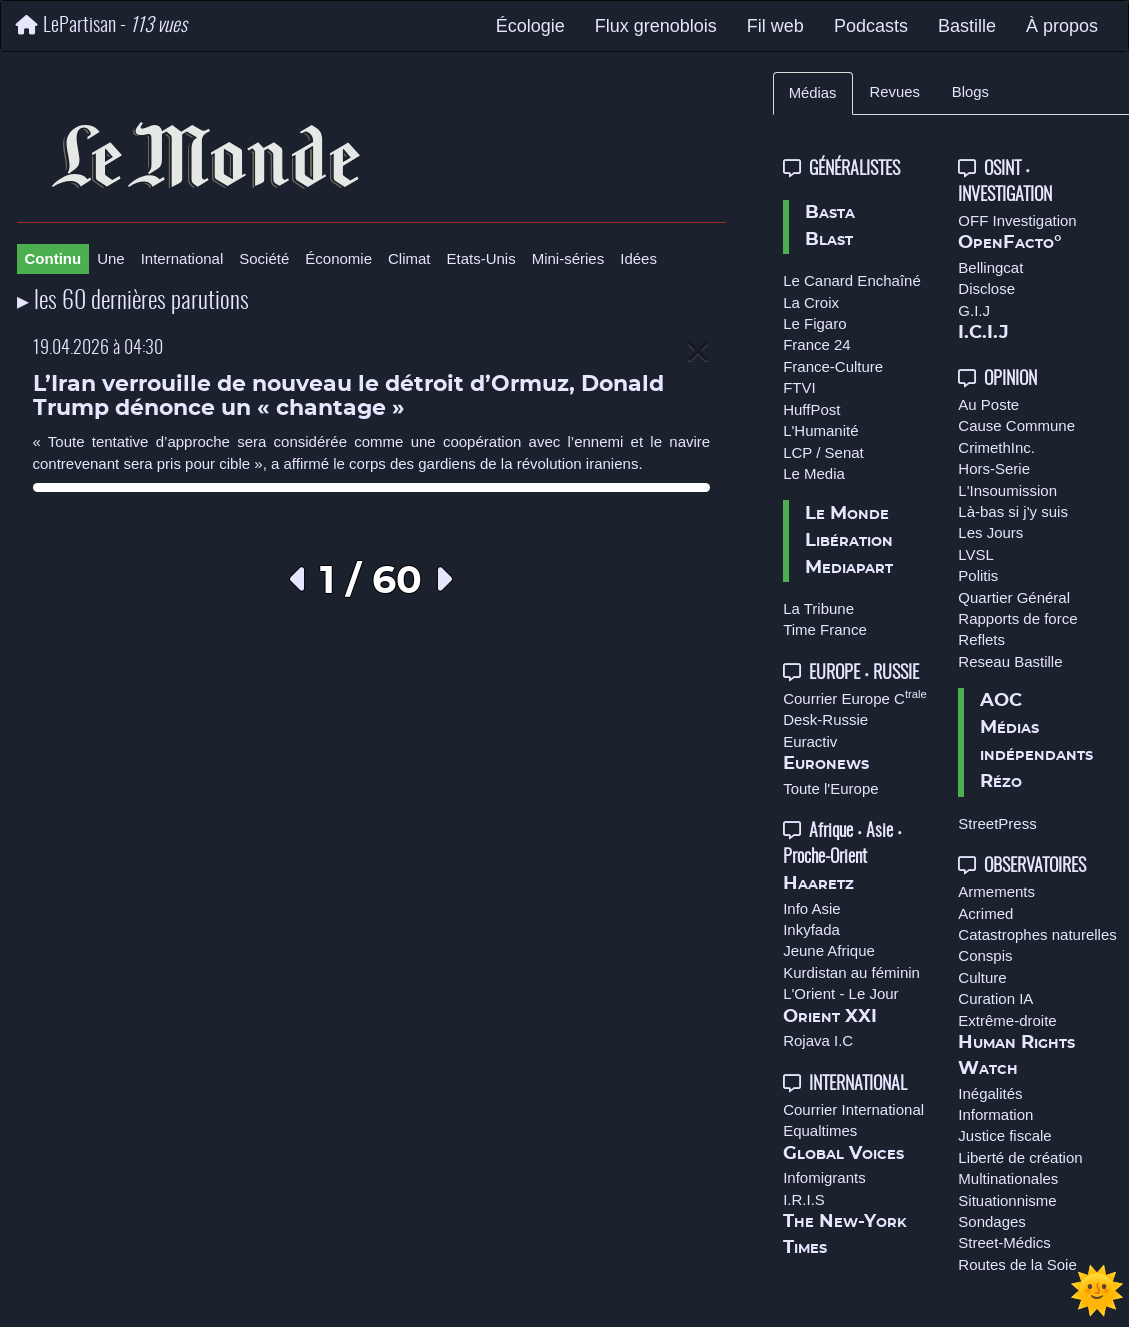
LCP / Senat (823, 452)
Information (995, 1114)
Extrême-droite (1007, 1020)
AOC (1001, 701)
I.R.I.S (804, 1199)
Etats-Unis (481, 258)
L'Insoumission (1007, 490)
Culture (982, 977)
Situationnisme (1007, 1200)
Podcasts (871, 26)
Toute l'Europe (830, 788)
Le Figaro (814, 323)
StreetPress (997, 823)
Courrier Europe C (855, 698)
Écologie (530, 26)
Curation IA (995, 998)
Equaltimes (820, 1130)
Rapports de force (1017, 618)
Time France (825, 629)
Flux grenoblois (656, 26)
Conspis (985, 955)
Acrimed (985, 913)
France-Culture (833, 366)
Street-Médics (1004, 1242)
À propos (1062, 26)
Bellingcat (990, 267)
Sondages (992, 1221)
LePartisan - (101, 25)
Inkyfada (811, 929)
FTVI (799, 387)
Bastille (967, 26)
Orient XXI (830, 1017)
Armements (996, 891)
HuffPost (811, 409)
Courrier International (853, 1109)
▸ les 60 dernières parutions (133, 302)
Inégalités (990, 1093)
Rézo (1001, 782)
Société (264, 258)
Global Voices (843, 1154)
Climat (409, 258)
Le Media (814, 473)
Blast (829, 240)
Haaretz (818, 884)
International (182, 258)
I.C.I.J (983, 333)
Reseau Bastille (1010, 661)
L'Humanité (820, 430)
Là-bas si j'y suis (1013, 511)
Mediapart (849, 568)
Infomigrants (824, 1177)
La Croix (811, 302)
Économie (338, 258)
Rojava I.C (818, 1040)
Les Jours (990, 532)
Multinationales (1008, 1178)
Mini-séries (568, 258)
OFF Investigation (1017, 220)
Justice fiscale (1004, 1135)
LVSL (976, 554)
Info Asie (812, 908)
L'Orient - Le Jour (840, 993)
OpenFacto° (1010, 243)
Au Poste (988, 404)
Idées (638, 258)
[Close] (698, 352)
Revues (895, 92)
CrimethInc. (996, 447)
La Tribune (818, 608)
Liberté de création (1020, 1157)
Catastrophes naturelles (1037, 934)
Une (111, 258)
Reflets (981, 639)
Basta (830, 213)
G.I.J (974, 310)
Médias (813, 93)
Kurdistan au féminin (851, 972)
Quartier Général (1014, 597)
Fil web (775, 26)
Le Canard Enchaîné (852, 280)
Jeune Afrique (829, 950)
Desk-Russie (825, 719)
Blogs (970, 92)
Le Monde (847, 514)
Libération (849, 541)
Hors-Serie (994, 468)
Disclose (986, 288)
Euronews (826, 764)
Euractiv (810, 741)
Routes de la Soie (1017, 1264)
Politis (978, 575)
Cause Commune (1016, 425)
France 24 (817, 344)
